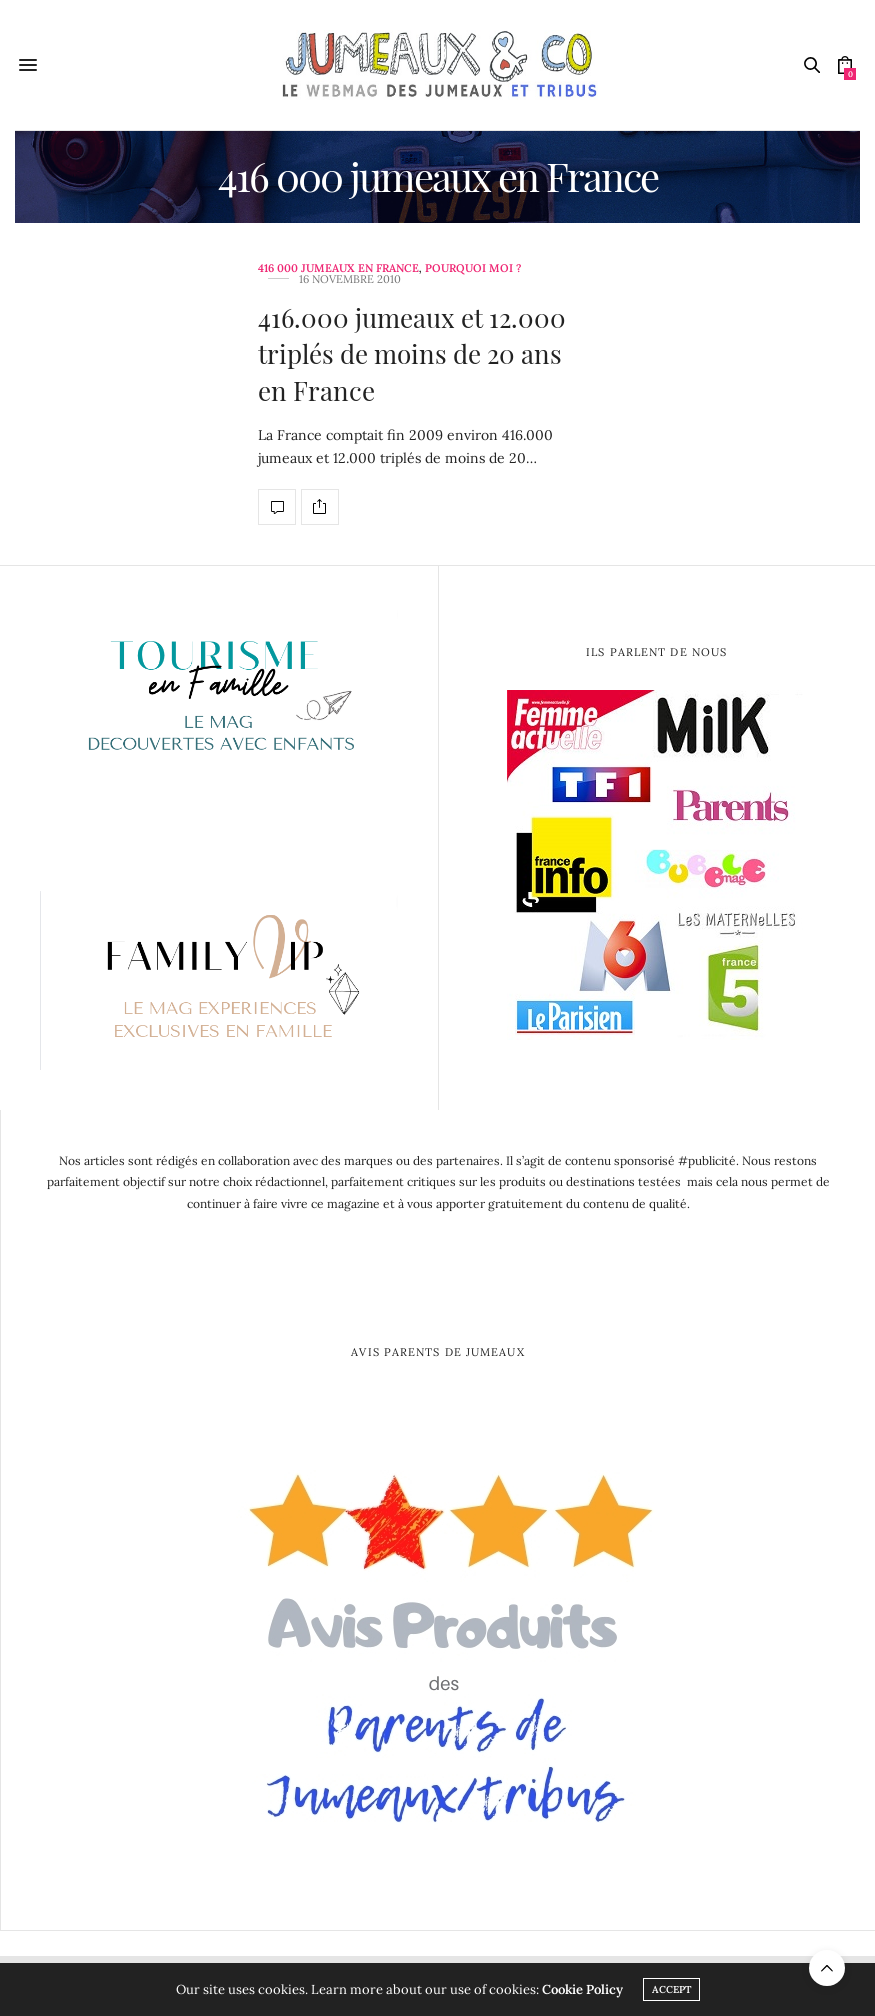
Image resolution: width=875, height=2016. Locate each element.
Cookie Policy (582, 1989)
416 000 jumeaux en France (338, 268)
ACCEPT (671, 1989)
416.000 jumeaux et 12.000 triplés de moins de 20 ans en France (412, 354)
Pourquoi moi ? (473, 268)
